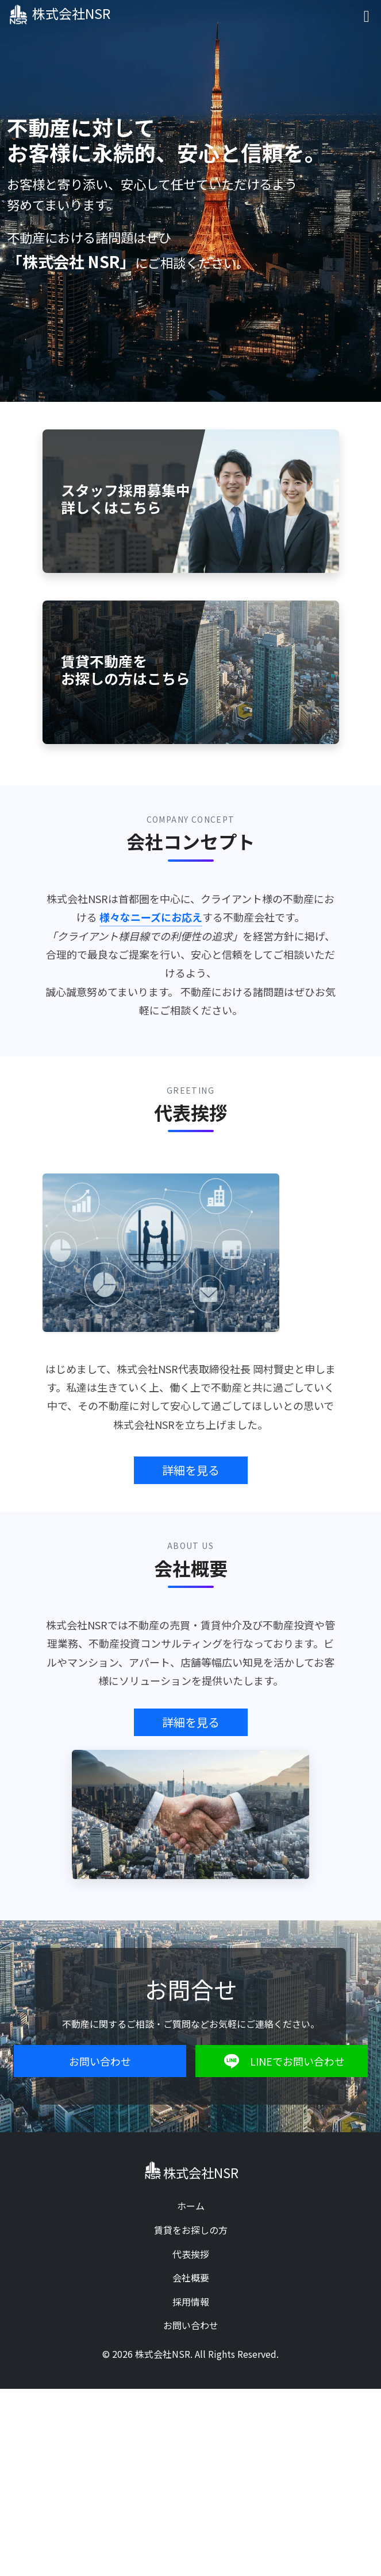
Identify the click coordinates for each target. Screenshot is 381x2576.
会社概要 (190, 2277)
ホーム (191, 2206)
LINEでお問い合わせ (281, 2061)
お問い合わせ (100, 2061)
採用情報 (190, 2301)
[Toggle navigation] (366, 14)
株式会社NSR (62, 14)
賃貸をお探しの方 (191, 2230)
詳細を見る (191, 1470)
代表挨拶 (190, 2254)
